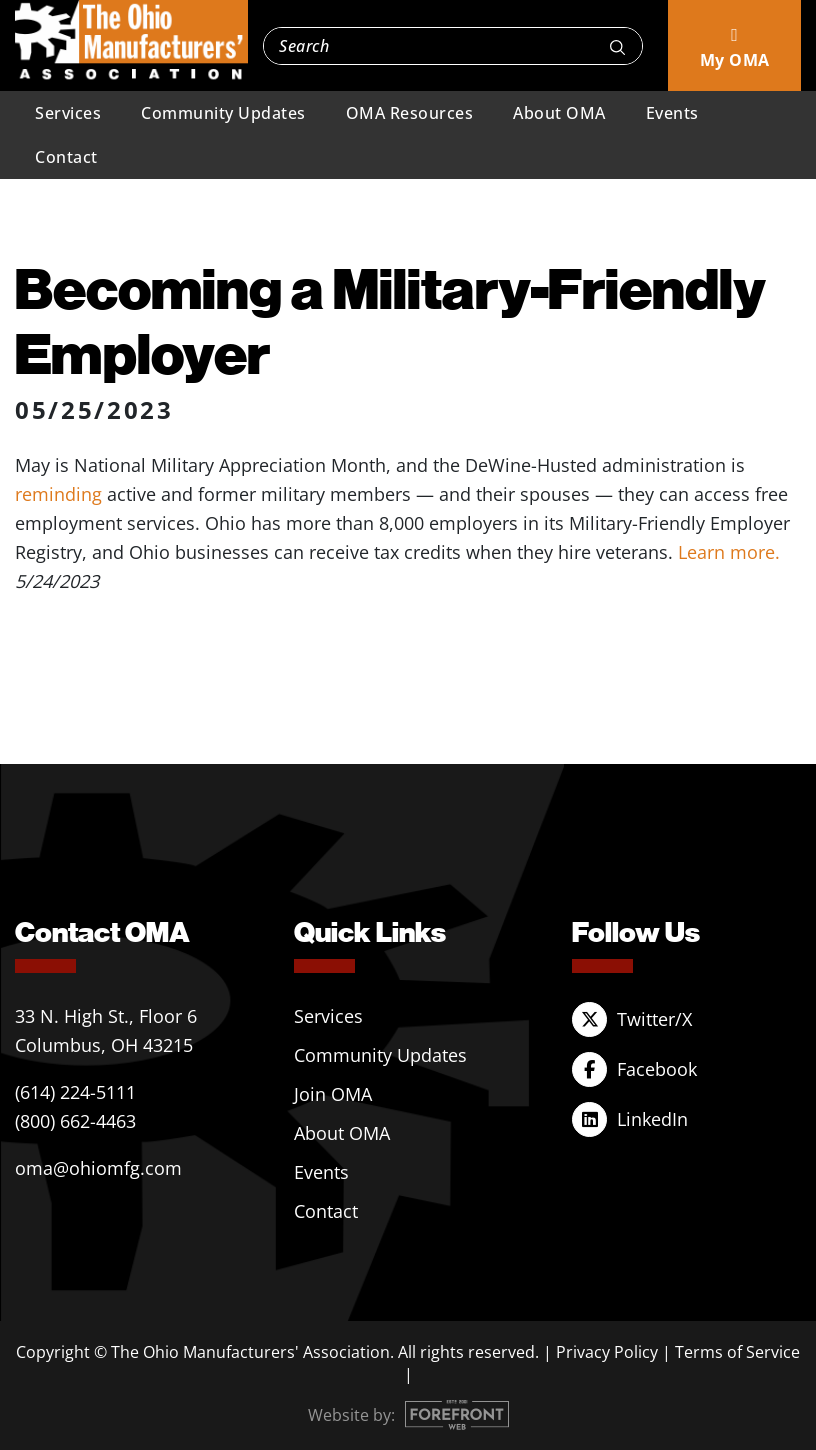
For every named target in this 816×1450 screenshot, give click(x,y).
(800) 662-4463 (75, 1121)
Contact (66, 157)
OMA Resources (410, 113)
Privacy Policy (607, 1352)
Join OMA (333, 1094)
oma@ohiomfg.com (98, 1168)
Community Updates (223, 113)
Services (68, 113)
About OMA (559, 113)
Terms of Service (737, 1352)
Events (672, 113)
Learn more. (729, 552)
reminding (58, 494)
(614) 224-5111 (75, 1092)
